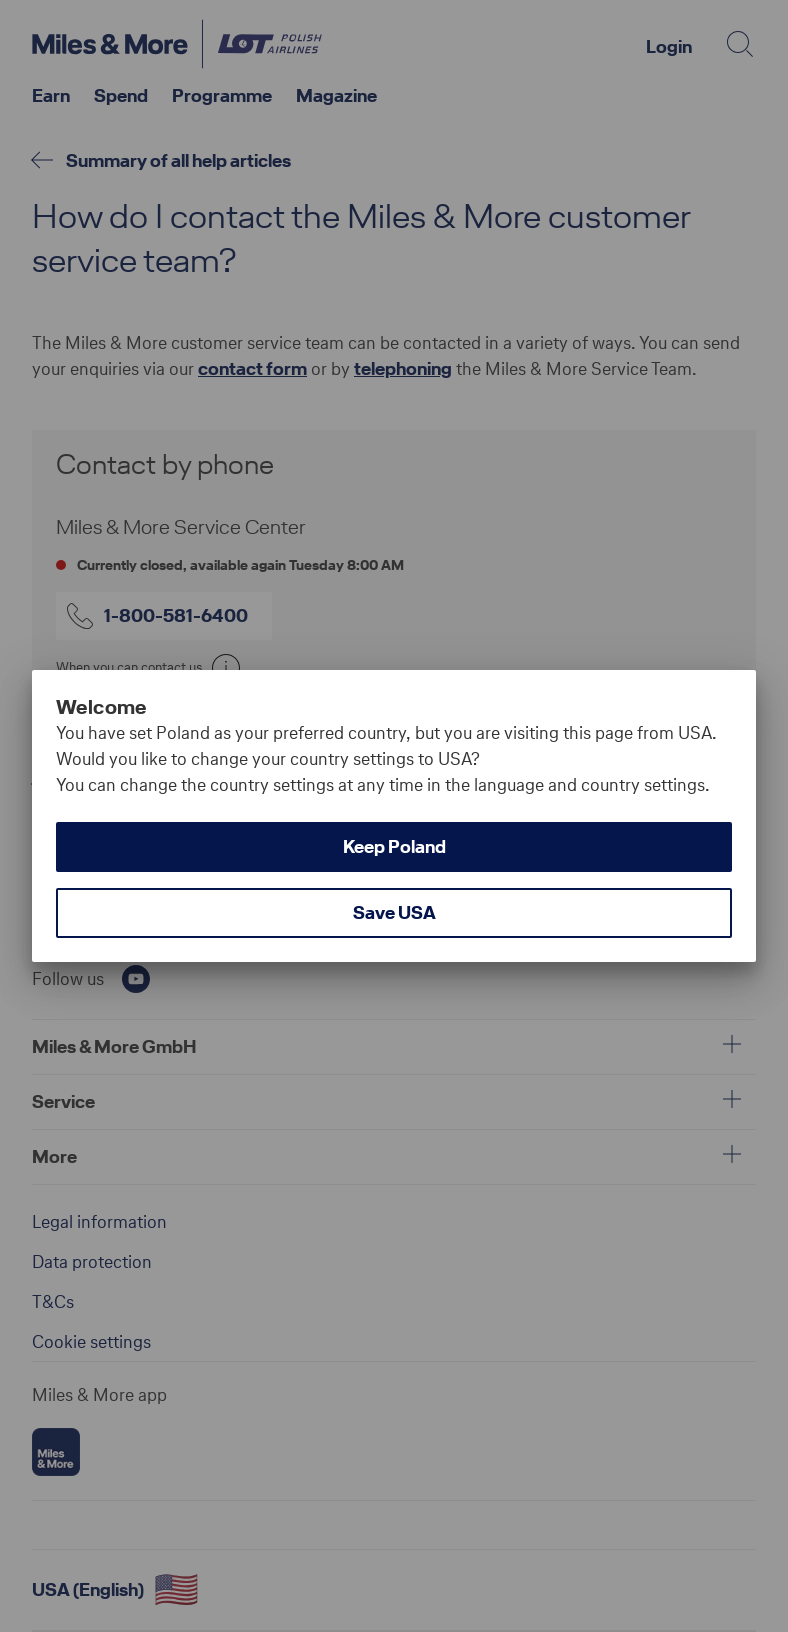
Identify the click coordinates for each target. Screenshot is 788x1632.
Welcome (101, 707)
